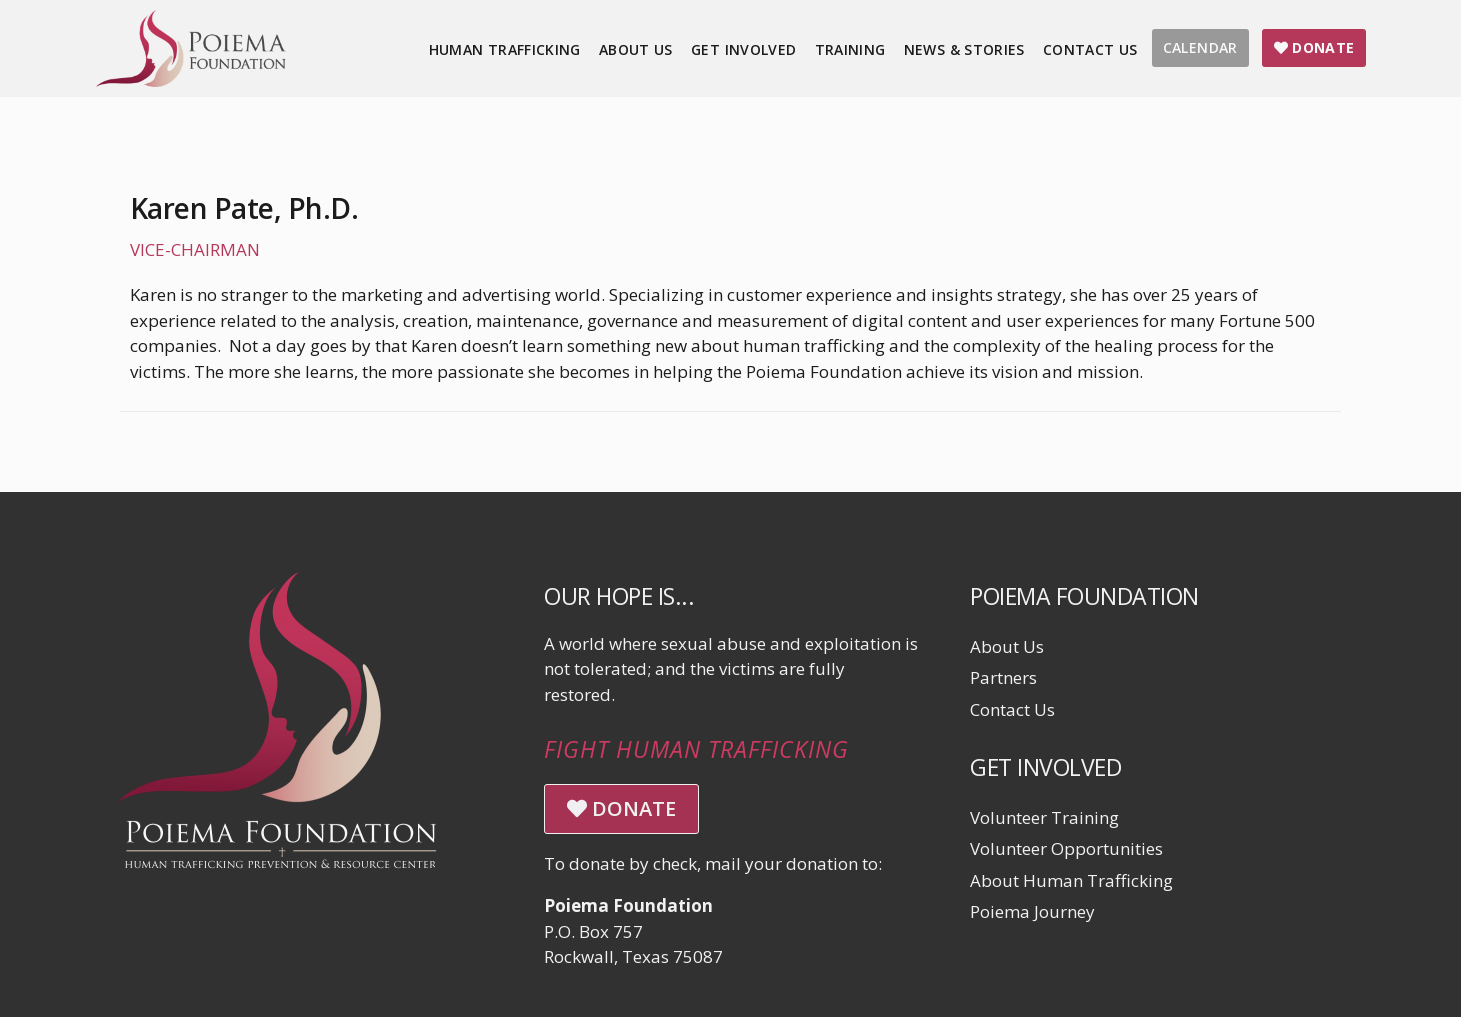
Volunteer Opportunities (1066, 848)
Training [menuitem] (850, 49)
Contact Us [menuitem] (1090, 49)
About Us (1007, 646)
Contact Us (1012, 709)
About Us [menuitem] (636, 49)
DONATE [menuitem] (1314, 47)
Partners (1003, 677)
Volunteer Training (1044, 817)
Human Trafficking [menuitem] (505, 49)
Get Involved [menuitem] (743, 49)
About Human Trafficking (1071, 880)
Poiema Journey (1032, 911)
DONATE (621, 808)
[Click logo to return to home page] (191, 80)
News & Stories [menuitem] (964, 49)
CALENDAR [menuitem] (1200, 47)
